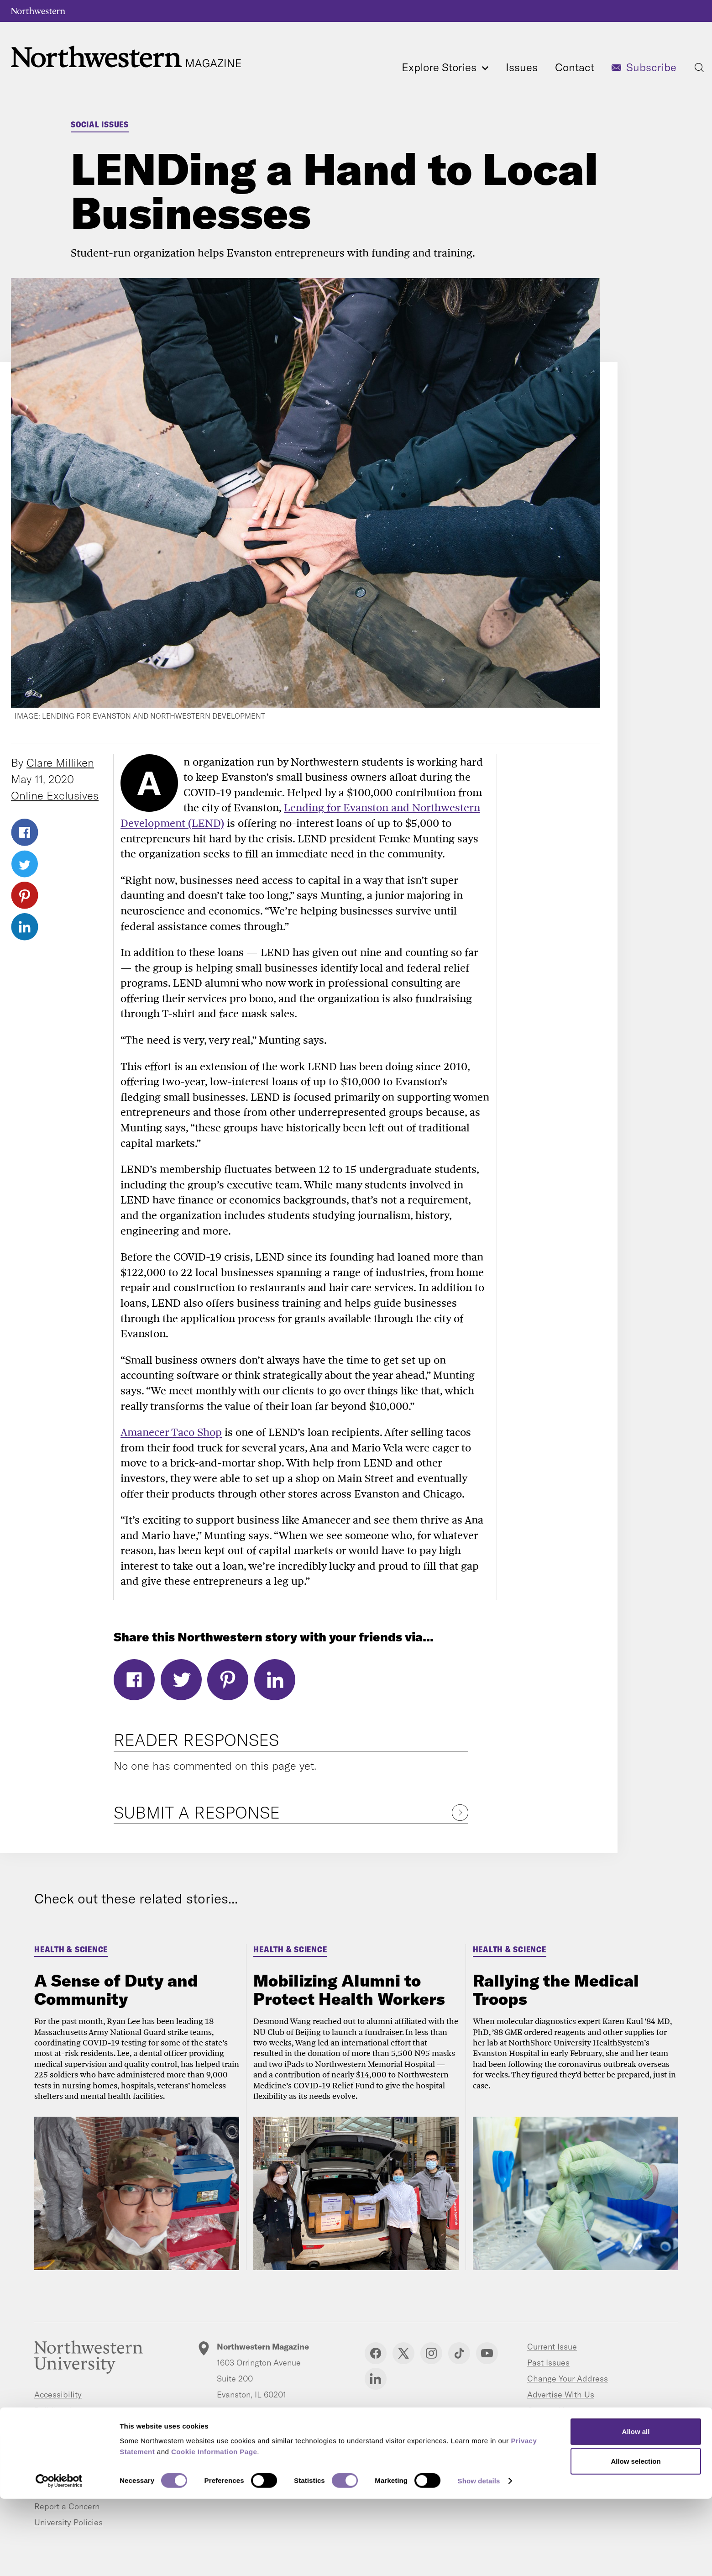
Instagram (431, 2353)
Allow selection (635, 2538)
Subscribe (651, 67)
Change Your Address (567, 2378)
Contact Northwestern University (94, 2458)
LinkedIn (24, 927)
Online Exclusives (55, 795)
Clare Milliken (60, 762)
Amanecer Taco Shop (171, 1432)
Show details (479, 2558)
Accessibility (58, 2394)
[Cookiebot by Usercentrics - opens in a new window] (59, 2558)
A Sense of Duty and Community (116, 1989)
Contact (574, 67)
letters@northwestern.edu (264, 2421)
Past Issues (548, 2362)
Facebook (24, 832)
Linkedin (376, 2379)
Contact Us (548, 2410)
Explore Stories (445, 67)
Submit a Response (197, 1812)
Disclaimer (54, 2474)
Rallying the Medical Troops (556, 1989)
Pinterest (24, 895)
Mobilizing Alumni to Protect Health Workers (349, 1989)
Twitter (24, 864)
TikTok (459, 2353)
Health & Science (71, 1949)
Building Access (64, 2410)
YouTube (487, 2353)
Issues (522, 67)
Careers (48, 2442)
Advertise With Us (560, 2394)
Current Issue (552, 2346)
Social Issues (100, 124)
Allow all (636, 2508)
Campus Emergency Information (93, 2426)
